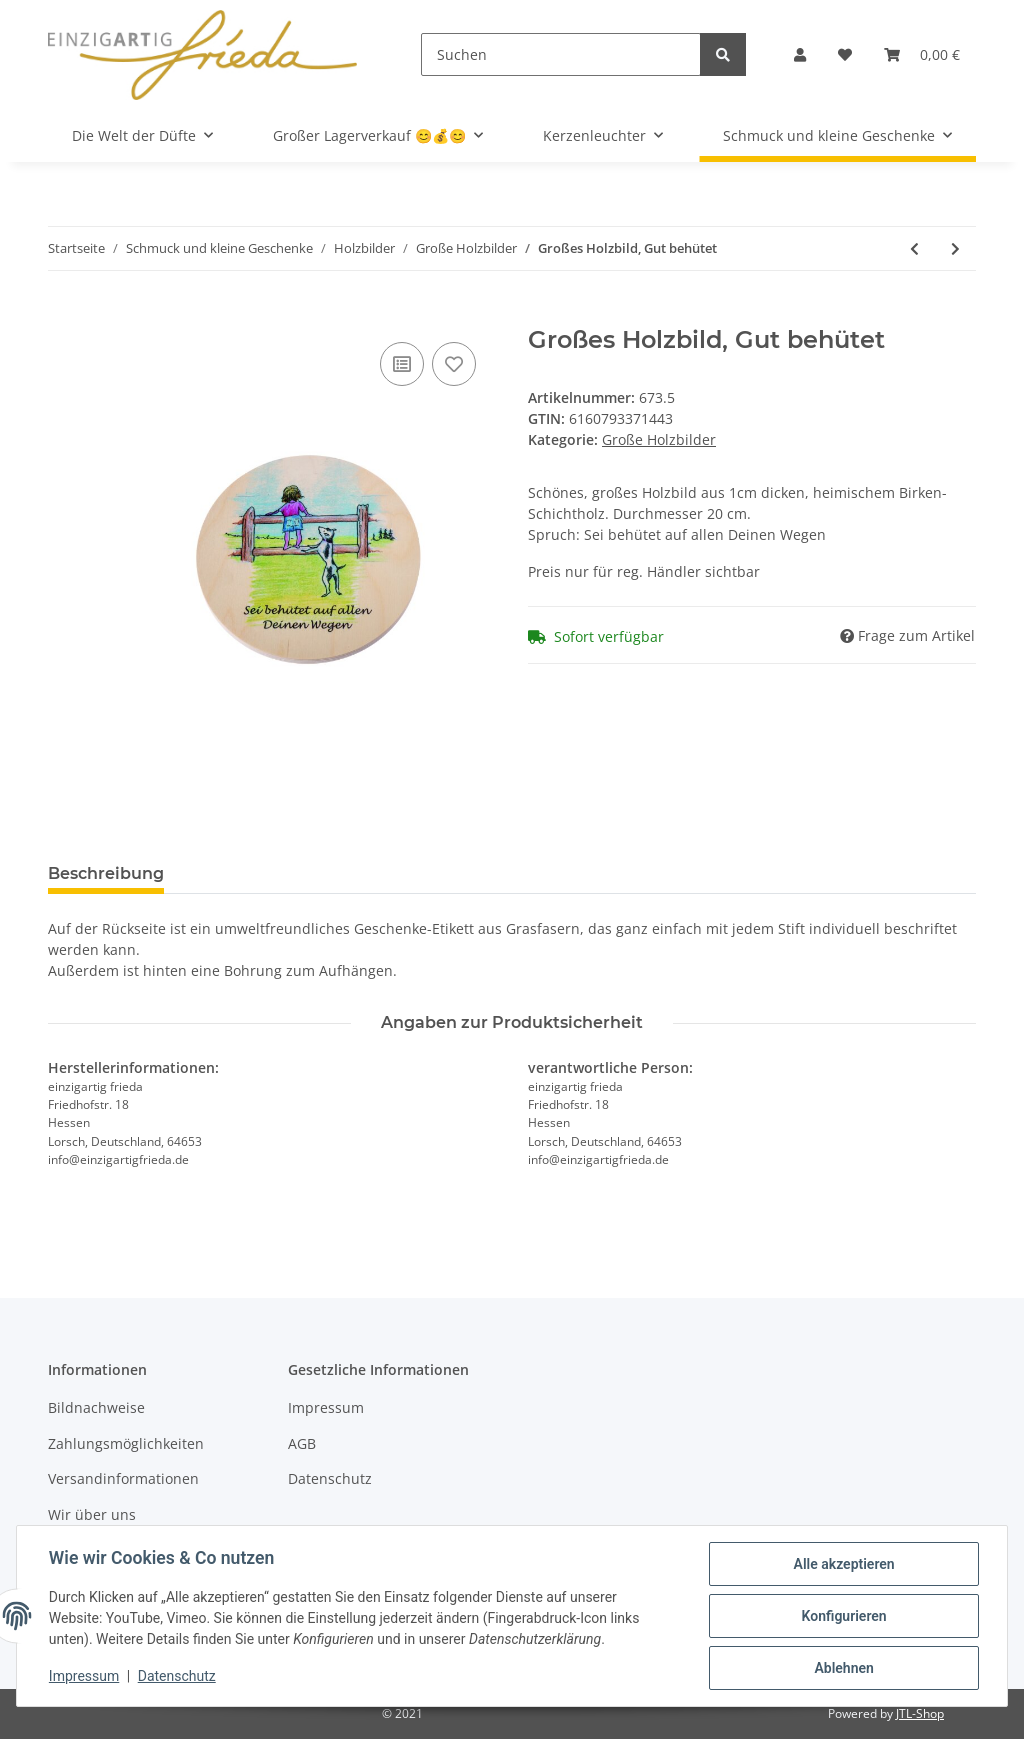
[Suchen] (561, 54)
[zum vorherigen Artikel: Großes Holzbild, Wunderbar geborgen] (914, 248)
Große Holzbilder (659, 439)
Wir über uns (92, 1514)
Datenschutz (330, 1478)
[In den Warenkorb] (64, 315)
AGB (302, 1443)
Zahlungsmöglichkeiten (126, 1443)
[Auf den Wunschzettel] (454, 364)
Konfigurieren (843, 1616)
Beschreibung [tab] (106, 873)
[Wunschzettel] (845, 54)
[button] (800, 54)
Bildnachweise (96, 1407)
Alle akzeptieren (843, 1564)
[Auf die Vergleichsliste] (402, 364)
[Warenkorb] (922, 54)
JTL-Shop (920, 1713)
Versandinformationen (123, 1478)
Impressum (326, 1407)
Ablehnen (843, 1668)
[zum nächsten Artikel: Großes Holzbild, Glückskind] (955, 248)
